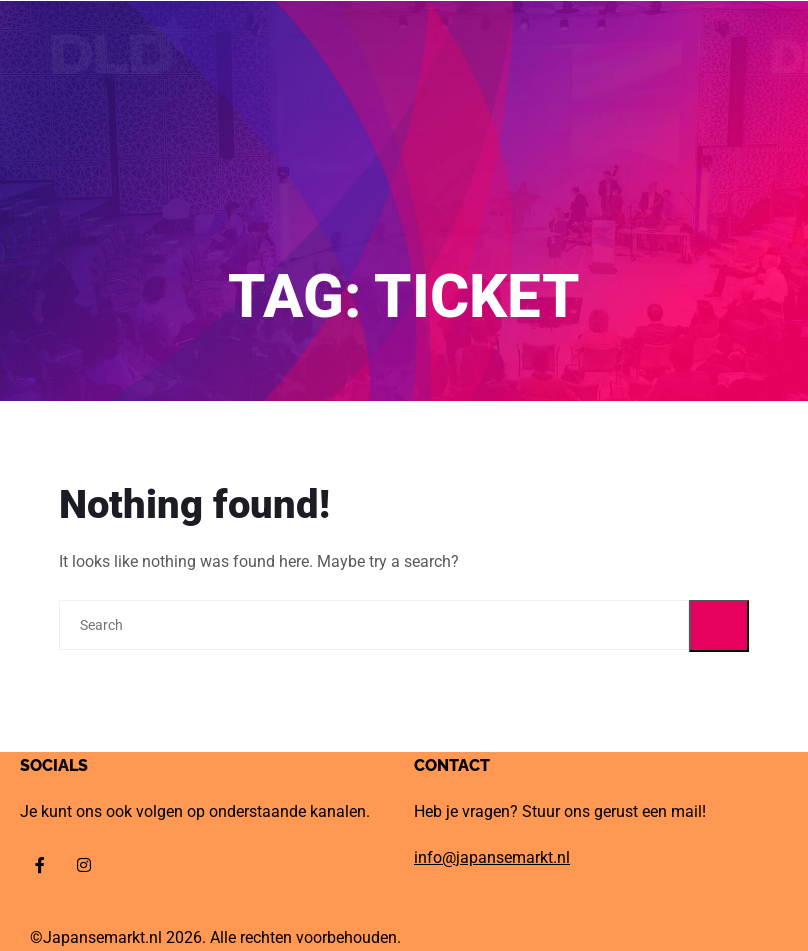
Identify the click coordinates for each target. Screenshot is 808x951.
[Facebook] (40, 865)
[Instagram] (84, 865)
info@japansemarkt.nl (492, 857)
